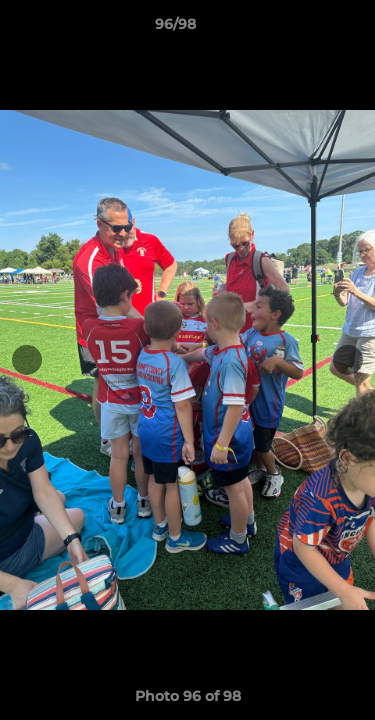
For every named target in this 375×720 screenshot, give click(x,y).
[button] (303, 29)
